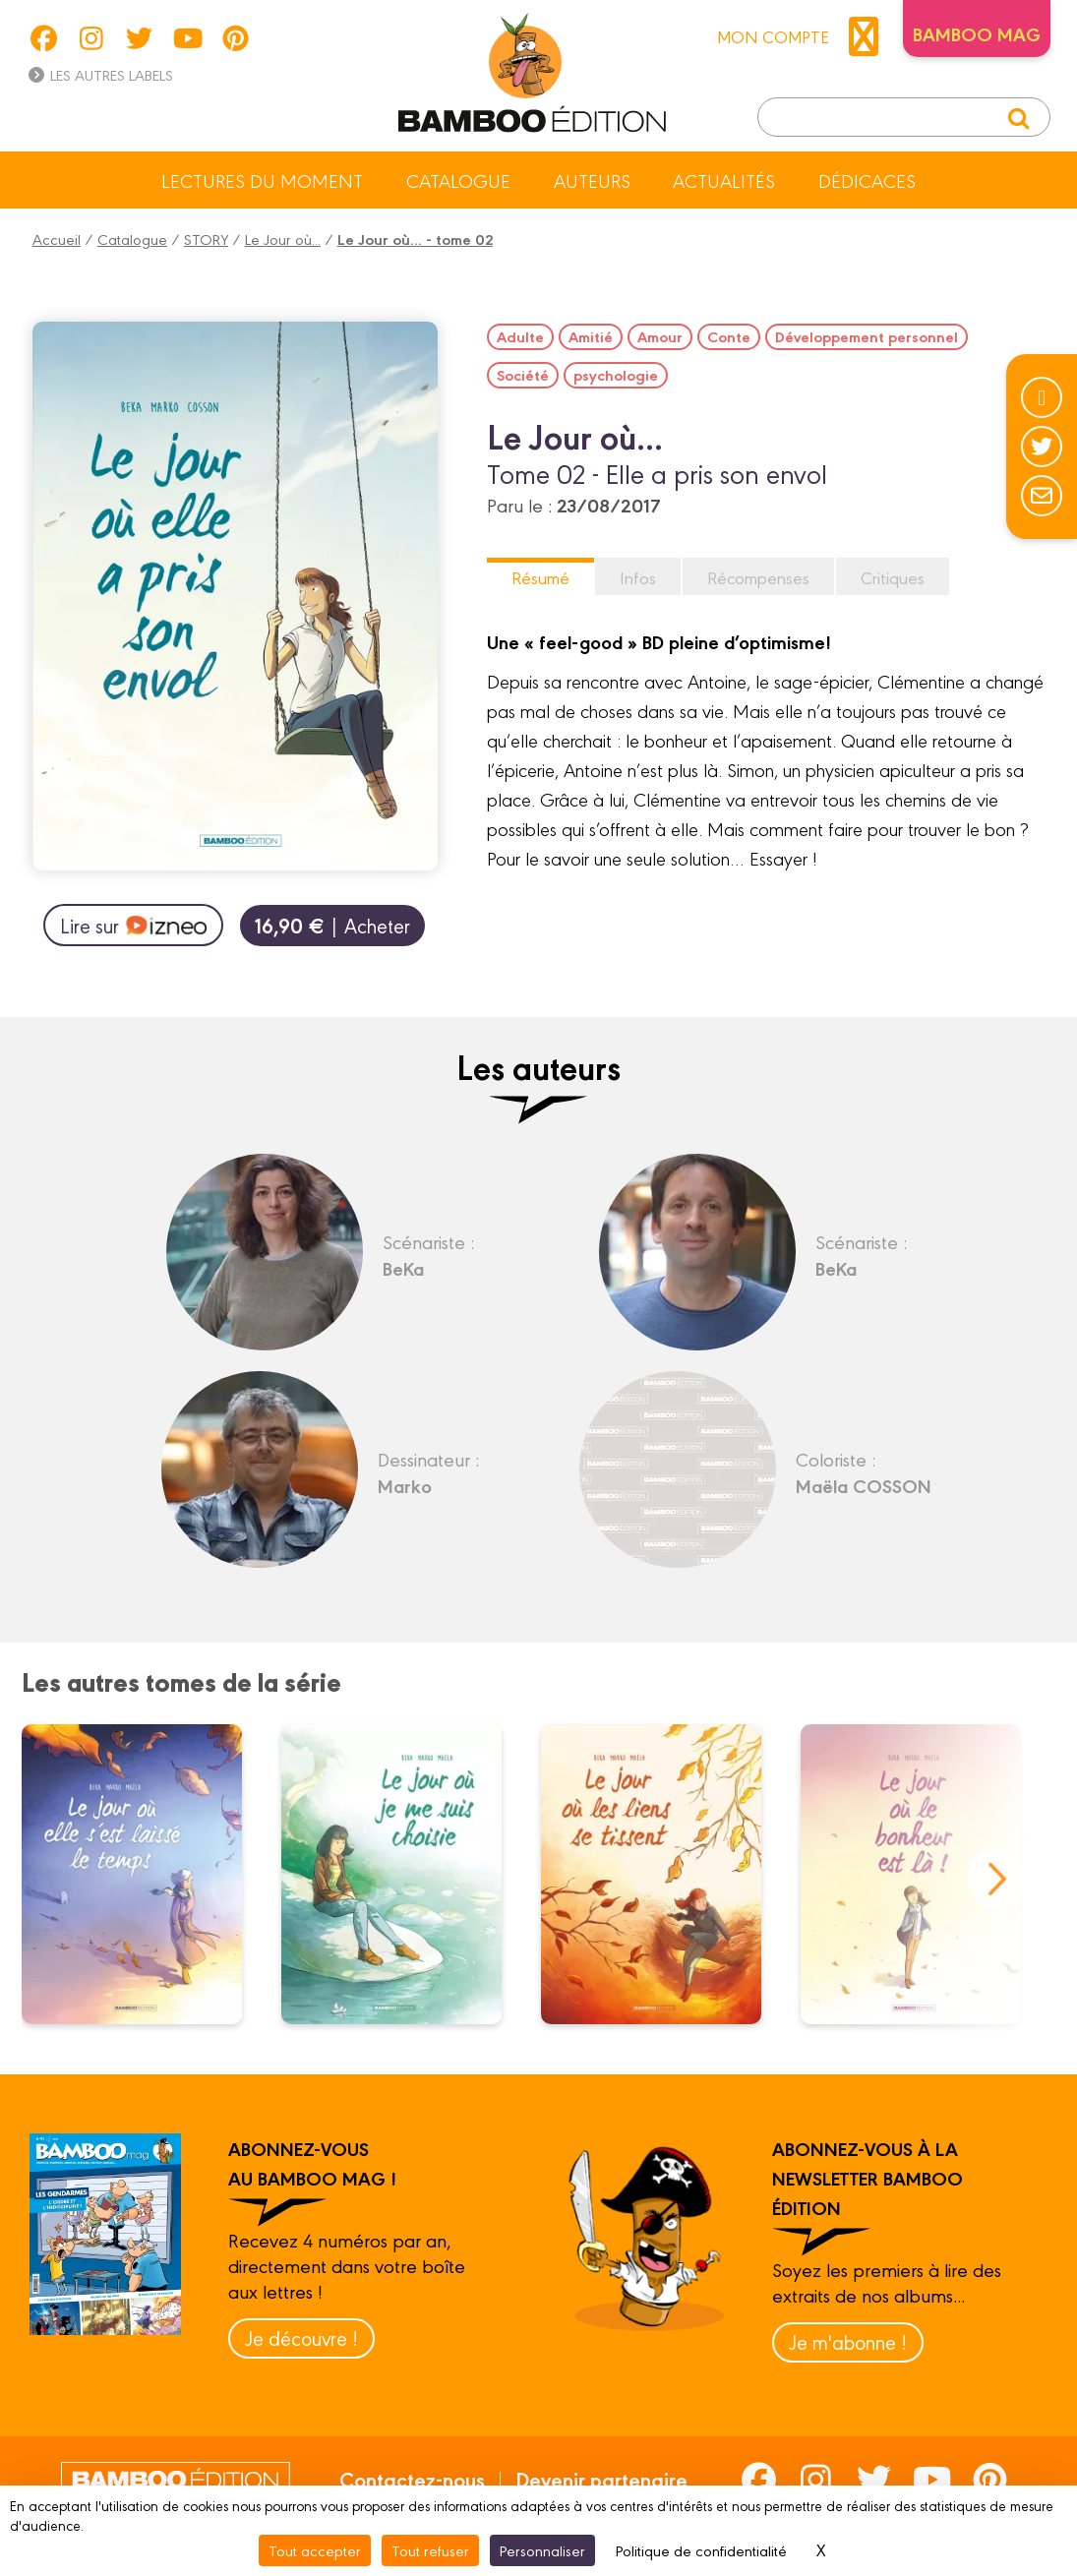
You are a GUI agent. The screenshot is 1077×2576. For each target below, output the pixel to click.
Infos (638, 577)
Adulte (520, 336)
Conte (728, 336)
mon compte (802, 36)
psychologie (615, 375)
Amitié (590, 336)
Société (523, 375)
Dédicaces (867, 180)
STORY (206, 238)
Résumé (540, 577)
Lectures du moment (262, 180)
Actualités (724, 180)
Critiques (893, 577)
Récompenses (758, 577)
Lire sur (133, 925)
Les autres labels (100, 74)
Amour (660, 336)
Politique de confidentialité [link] (701, 2550)
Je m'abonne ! (848, 2341)
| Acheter (332, 925)
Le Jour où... (283, 238)
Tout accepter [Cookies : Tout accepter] (315, 2550)
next (996, 1878)
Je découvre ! (301, 2337)
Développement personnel (866, 336)
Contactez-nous (412, 2478)
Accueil (56, 238)
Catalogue (458, 180)
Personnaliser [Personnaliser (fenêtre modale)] (542, 2550)
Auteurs (592, 180)
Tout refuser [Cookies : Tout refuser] (430, 2550)
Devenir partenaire (601, 2478)
